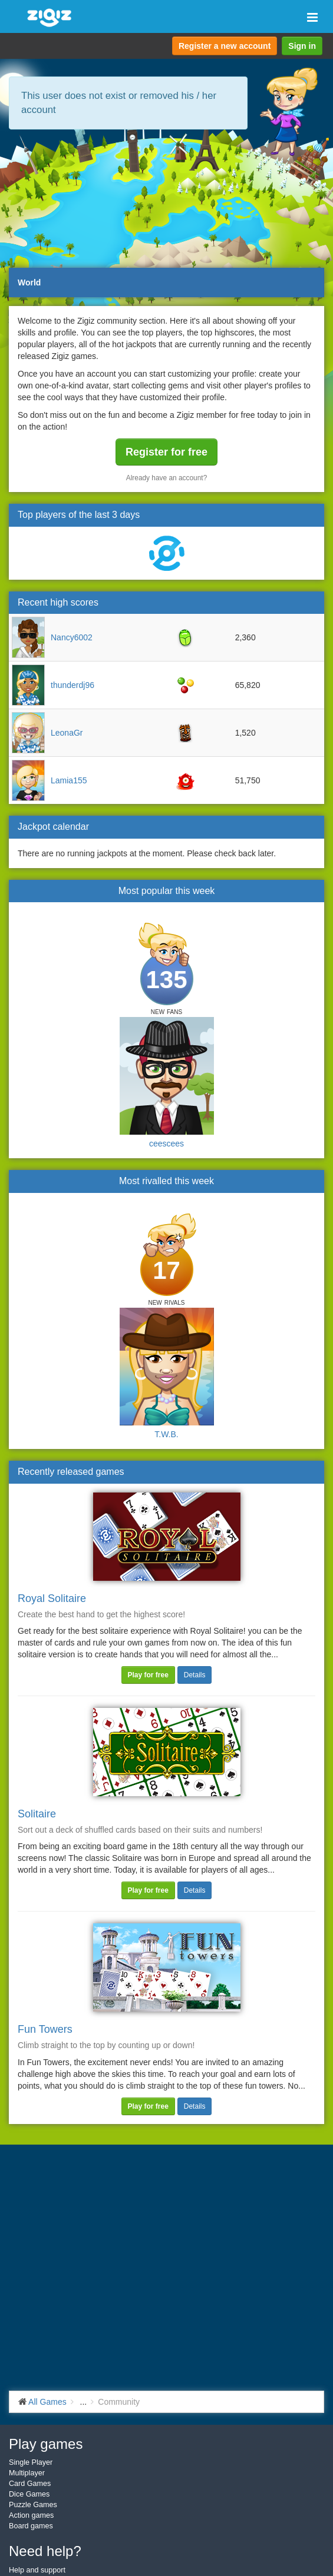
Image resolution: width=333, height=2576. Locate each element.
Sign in (302, 46)
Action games (31, 2515)
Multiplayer (27, 2473)
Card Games (30, 2483)
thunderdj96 (72, 685)
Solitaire (37, 1814)
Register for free (166, 452)
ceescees (166, 1143)
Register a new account (225, 46)
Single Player (30, 2462)
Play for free (148, 1675)
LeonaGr (67, 732)
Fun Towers (45, 2029)
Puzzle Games (33, 2505)
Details (195, 1675)
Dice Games (29, 2494)
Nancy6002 (72, 637)
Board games (31, 2526)
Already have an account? (166, 478)
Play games (46, 2444)
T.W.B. (166, 1434)
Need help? (45, 2551)
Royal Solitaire (52, 1598)
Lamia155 (69, 780)
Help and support (37, 2570)
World (29, 282)
